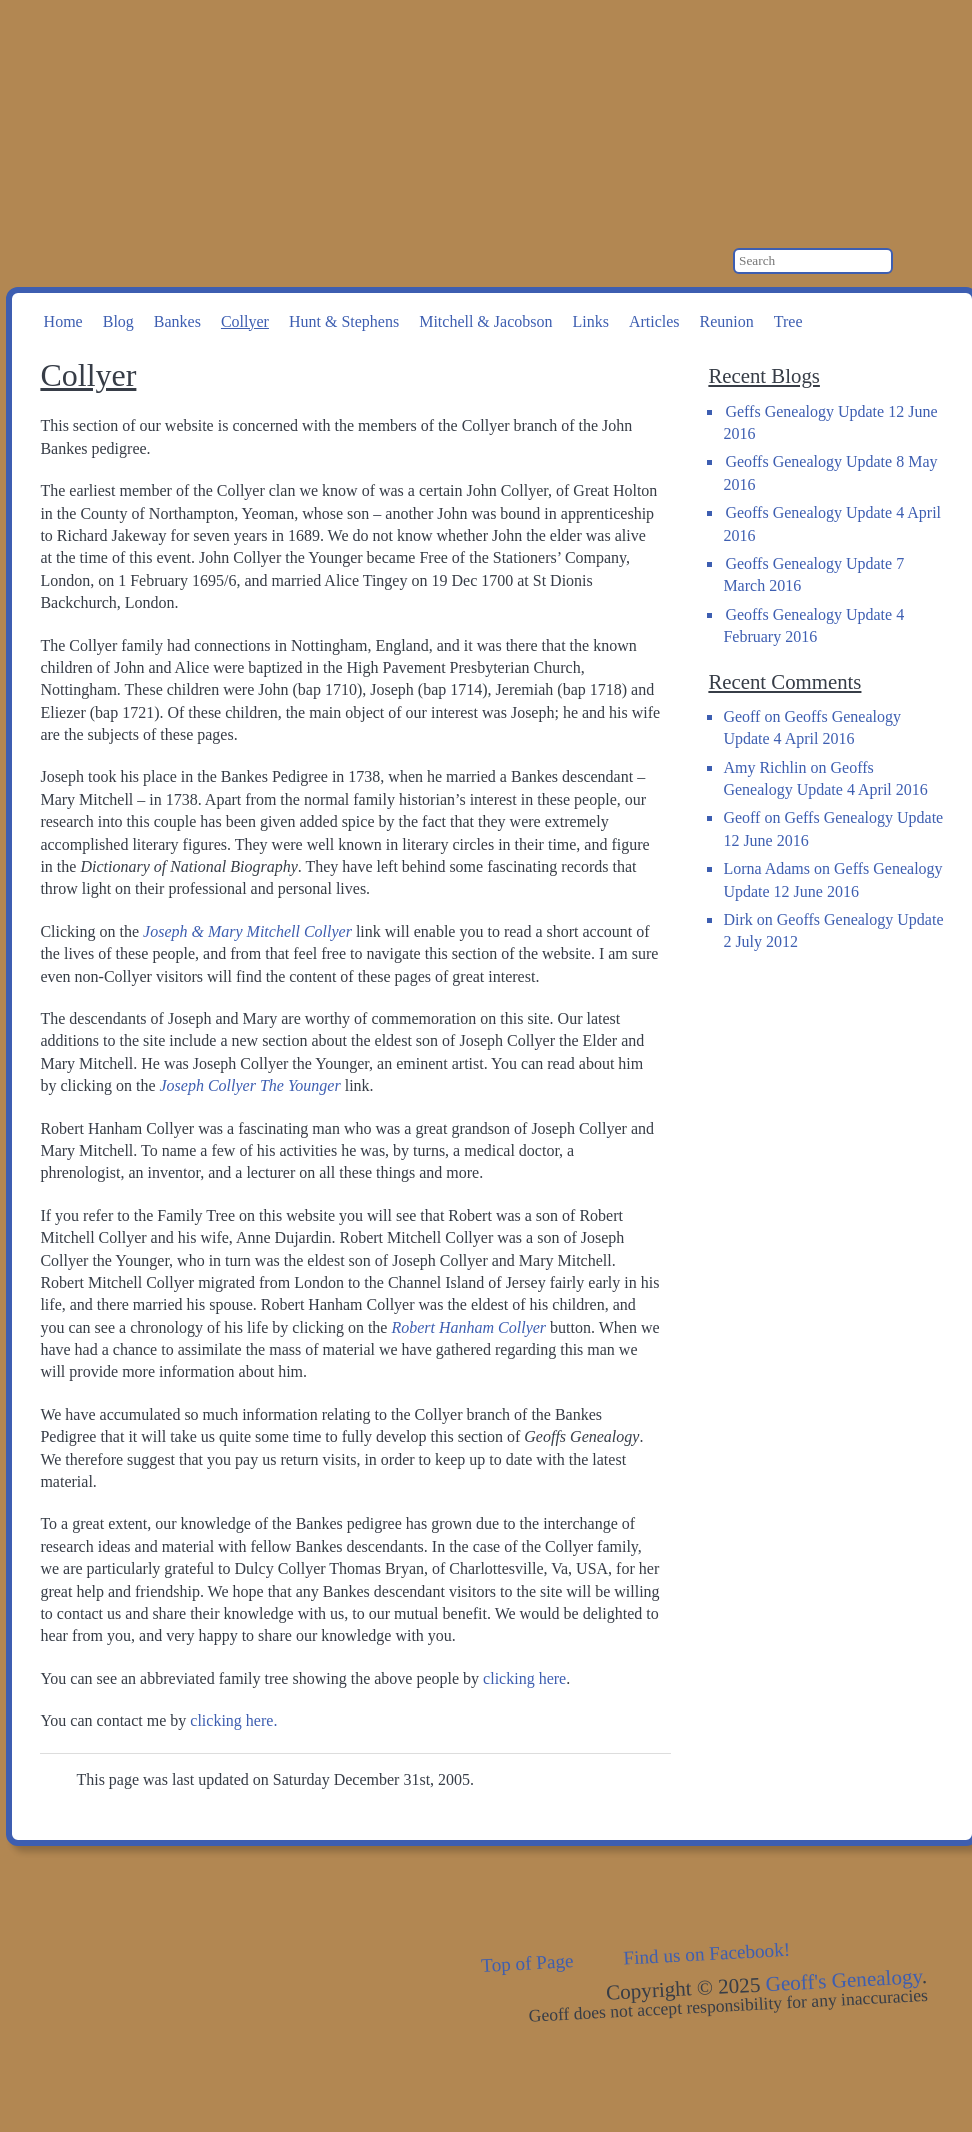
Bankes (177, 321)
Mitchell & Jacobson (485, 321)
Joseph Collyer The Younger (250, 1085)
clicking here (524, 1678)
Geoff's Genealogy (271, 100)
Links (590, 321)
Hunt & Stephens (344, 321)
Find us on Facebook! (707, 1954)
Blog (118, 321)
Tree (788, 321)
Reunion (727, 321)
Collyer (245, 321)
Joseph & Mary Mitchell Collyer (247, 931)
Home (63, 321)
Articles (654, 321)
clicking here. (233, 1720)
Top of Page (527, 1963)
